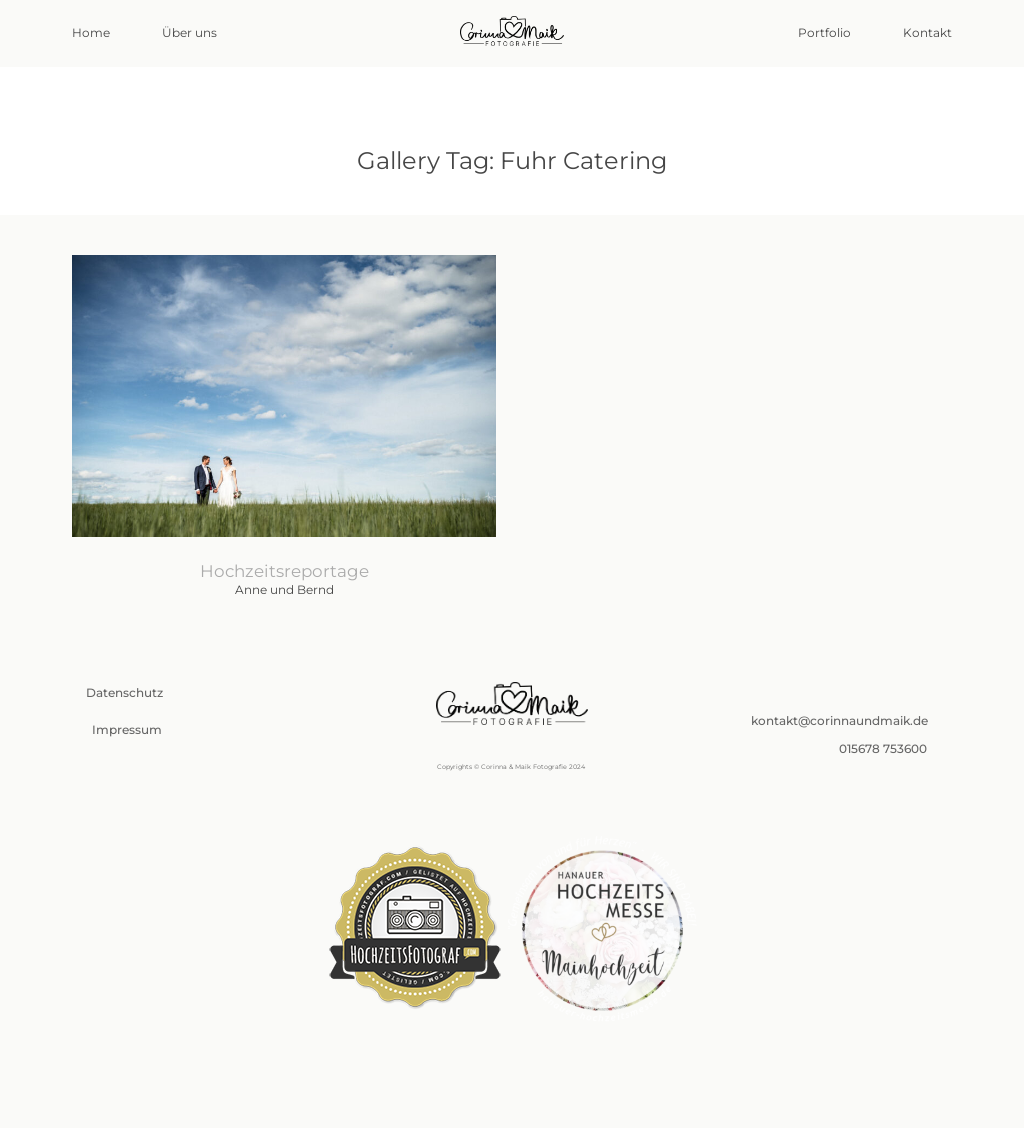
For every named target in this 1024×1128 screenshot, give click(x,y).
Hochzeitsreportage (284, 571)
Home (91, 33)
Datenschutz (124, 692)
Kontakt (927, 33)
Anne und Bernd (284, 435)
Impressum (127, 729)
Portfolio (824, 33)
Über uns (189, 33)
